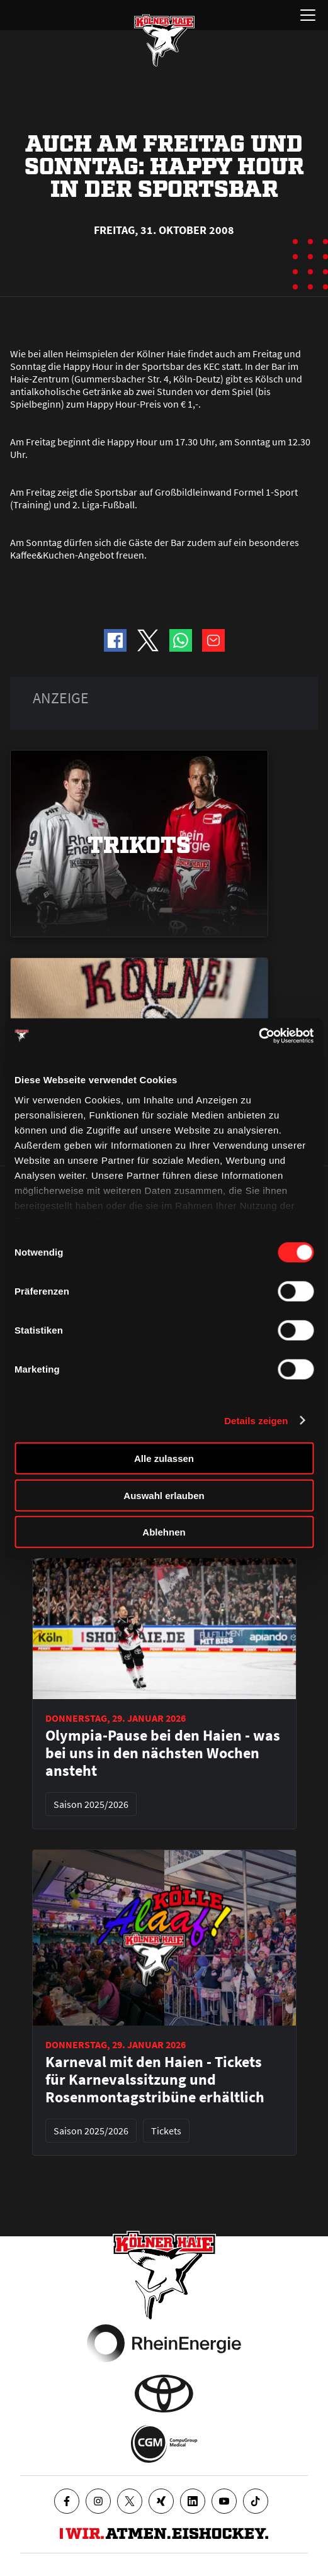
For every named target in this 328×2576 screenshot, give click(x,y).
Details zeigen (256, 1420)
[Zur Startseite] (164, 40)
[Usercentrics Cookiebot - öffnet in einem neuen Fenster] (258, 1035)
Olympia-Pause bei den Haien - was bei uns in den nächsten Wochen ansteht (162, 1753)
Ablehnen (163, 1532)
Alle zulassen (164, 1458)
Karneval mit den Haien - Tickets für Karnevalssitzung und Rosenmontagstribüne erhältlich (154, 2079)
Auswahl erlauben (163, 1495)
